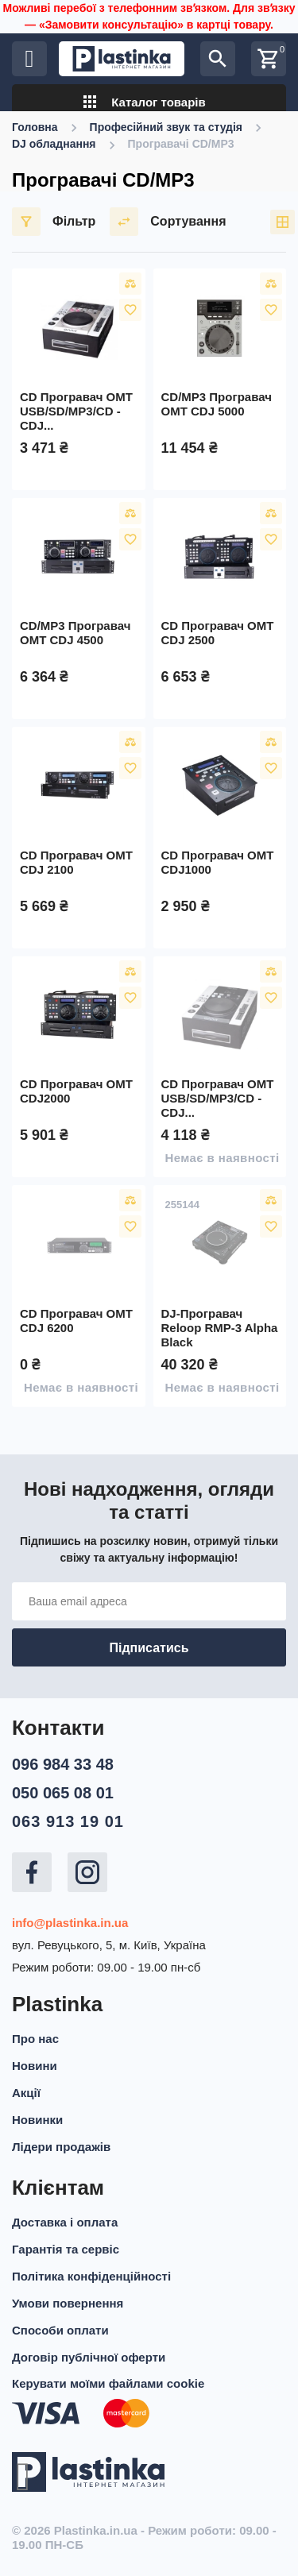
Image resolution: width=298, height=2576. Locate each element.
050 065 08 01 (63, 1793)
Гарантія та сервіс (65, 2249)
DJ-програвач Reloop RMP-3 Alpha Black (219, 1328)
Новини (34, 2065)
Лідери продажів (61, 2146)
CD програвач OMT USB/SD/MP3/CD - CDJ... (76, 411)
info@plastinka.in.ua (70, 1922)
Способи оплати (60, 2330)
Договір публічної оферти (88, 2357)
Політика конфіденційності (91, 2276)
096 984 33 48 (63, 1764)
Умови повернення (67, 2303)
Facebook (32, 1872)
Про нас (35, 2038)
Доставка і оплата (65, 2222)
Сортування (168, 221)
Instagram (87, 1872)
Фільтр (53, 221)
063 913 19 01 (68, 1821)
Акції (26, 2092)
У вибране (130, 310)
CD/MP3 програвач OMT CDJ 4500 (75, 633)
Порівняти (130, 283)
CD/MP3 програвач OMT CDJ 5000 (216, 404)
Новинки (37, 2119)
